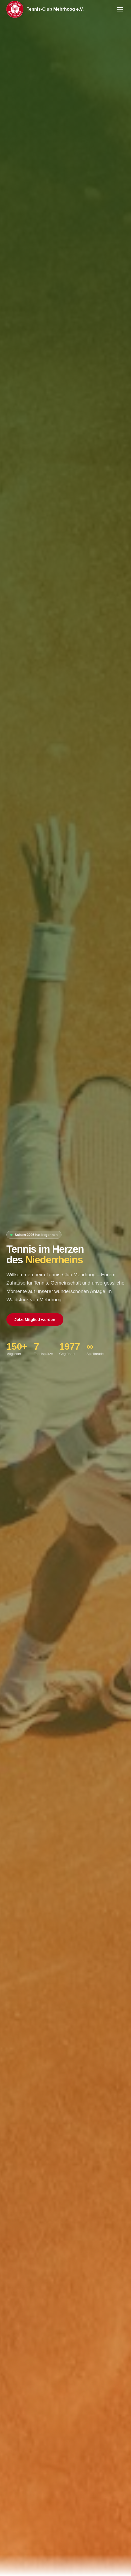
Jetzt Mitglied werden (34, 1319)
